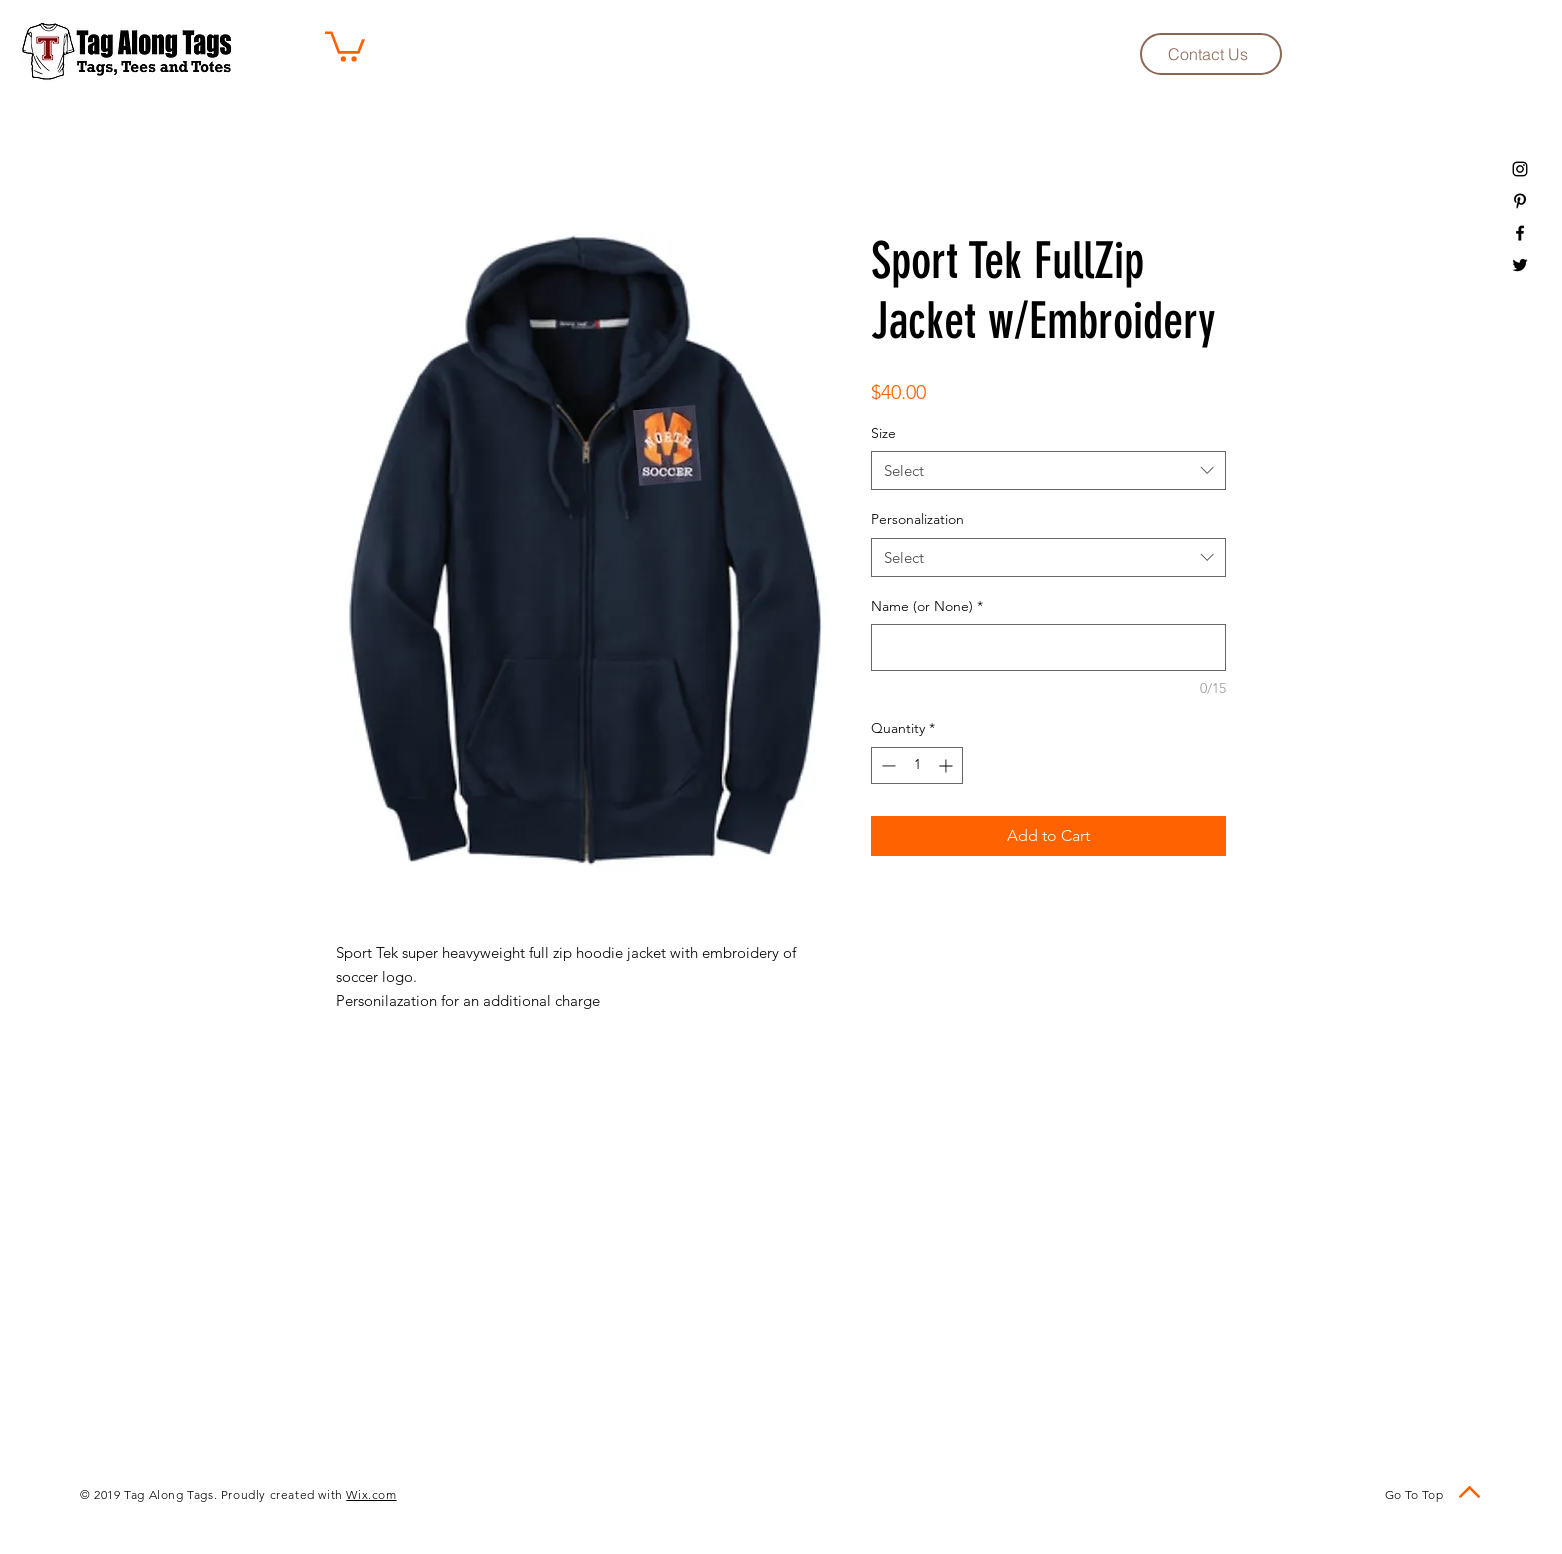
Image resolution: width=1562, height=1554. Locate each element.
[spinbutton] (917, 765)
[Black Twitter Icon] (1520, 265)
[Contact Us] (1211, 54)
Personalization (917, 519)
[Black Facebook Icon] (1520, 233)
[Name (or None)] (1048, 647)
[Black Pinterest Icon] (1520, 201)
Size (883, 433)
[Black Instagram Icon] (1520, 169)
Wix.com (371, 1494)
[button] (345, 45)
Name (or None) (927, 606)
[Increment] (947, 765)
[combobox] (1048, 470)
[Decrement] (886, 765)
